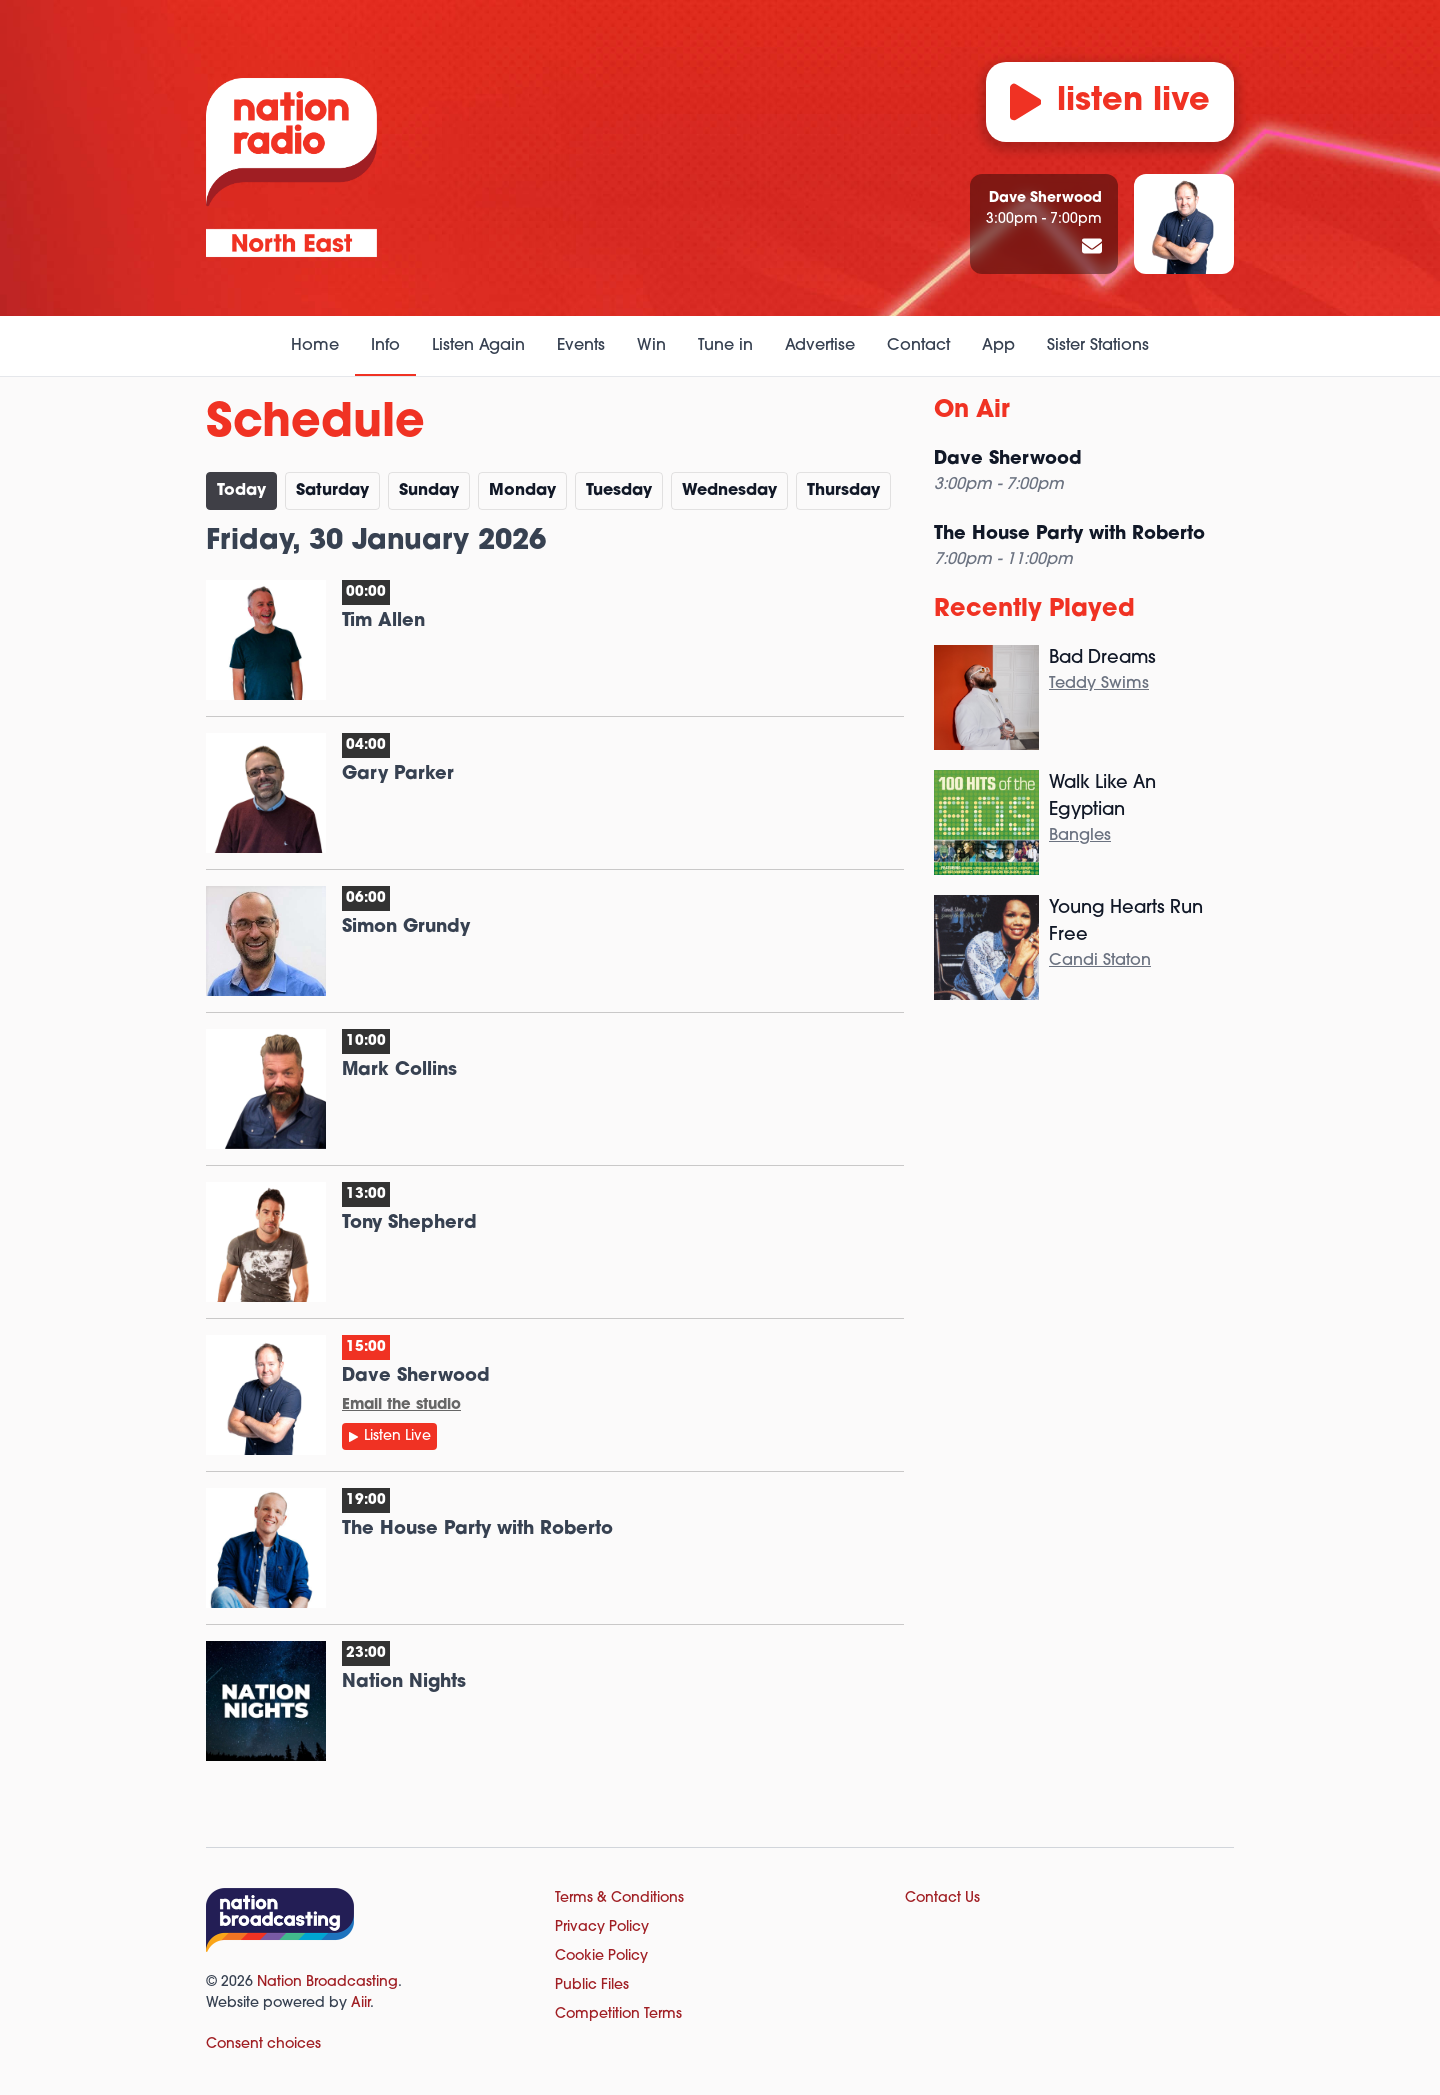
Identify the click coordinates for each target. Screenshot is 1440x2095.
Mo (522, 491)
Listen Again (478, 346)
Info (385, 346)
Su (429, 491)
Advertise (820, 346)
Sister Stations (1098, 346)
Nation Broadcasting (327, 1982)
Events (581, 346)
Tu (619, 491)
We (729, 491)
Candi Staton (1100, 961)
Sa (332, 491)
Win (651, 346)
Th (843, 491)
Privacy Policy (602, 1927)
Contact (918, 346)
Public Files (592, 1985)
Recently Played (1034, 610)
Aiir (360, 2003)
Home (315, 346)
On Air (972, 411)
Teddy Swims (1099, 684)
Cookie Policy (601, 1956)
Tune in (725, 346)
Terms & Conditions (619, 1898)
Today (241, 491)
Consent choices (263, 2044)
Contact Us (942, 1898)
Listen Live (397, 1436)
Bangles (1080, 836)
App (998, 346)
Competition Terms (618, 2014)
